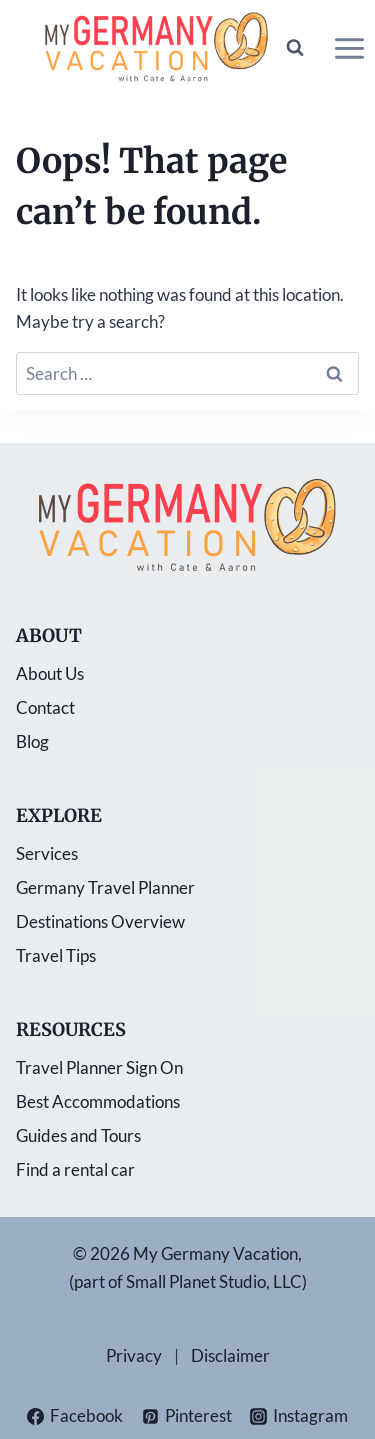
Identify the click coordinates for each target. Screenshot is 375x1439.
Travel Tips (56, 955)
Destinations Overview (100, 921)
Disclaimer (230, 1355)
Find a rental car (75, 1169)
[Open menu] (349, 48)
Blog (32, 741)
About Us (50, 673)
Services (47, 853)
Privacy (134, 1355)
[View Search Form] (295, 48)
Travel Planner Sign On (99, 1067)
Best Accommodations (98, 1101)
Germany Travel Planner (105, 887)
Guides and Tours (78, 1135)
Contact (45, 707)
